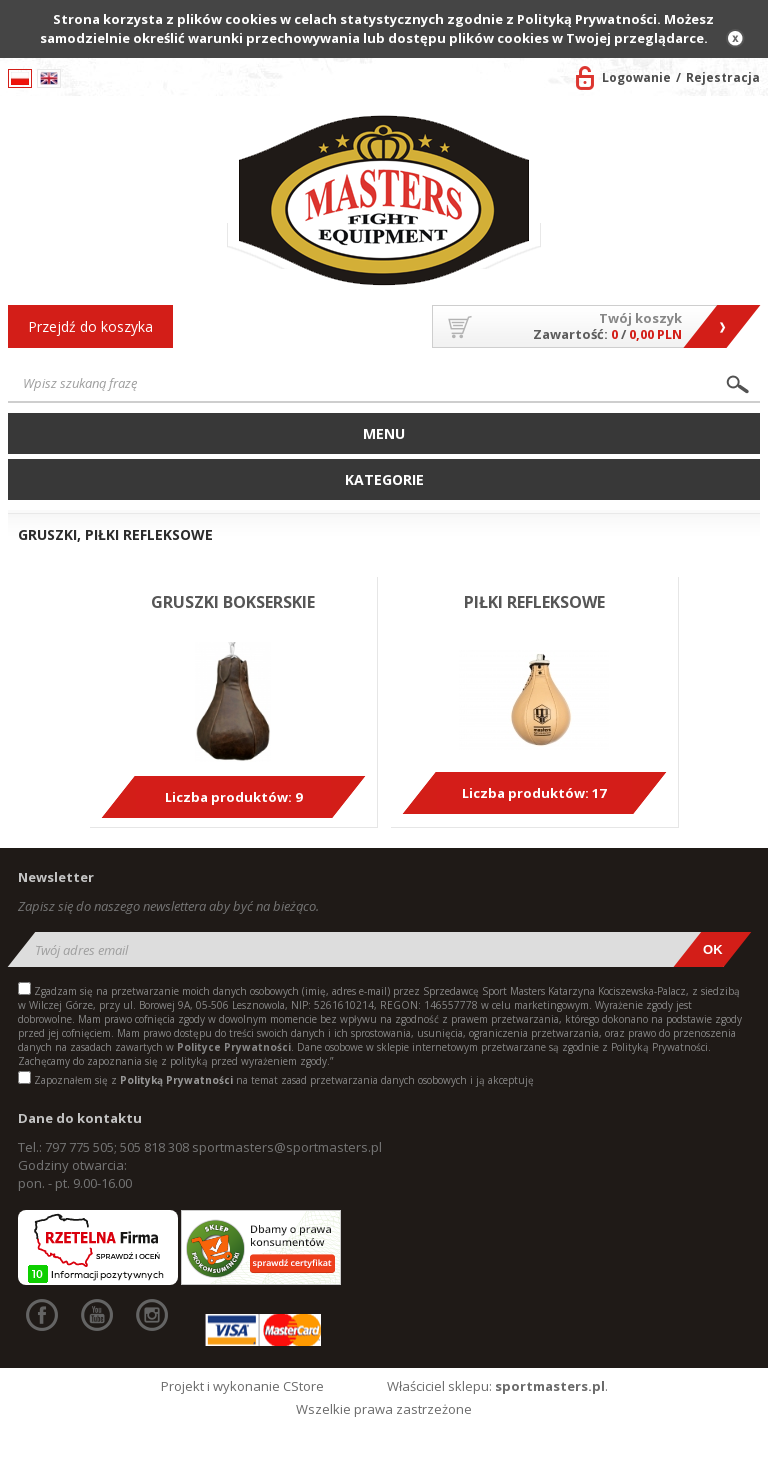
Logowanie (636, 77)
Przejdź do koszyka (90, 326)
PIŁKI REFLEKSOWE (534, 602)
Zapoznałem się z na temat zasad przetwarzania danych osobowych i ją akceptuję (284, 1080)
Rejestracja (723, 77)
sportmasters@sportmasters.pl (287, 1147)
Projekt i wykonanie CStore (242, 1386)
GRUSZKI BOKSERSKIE (233, 602)
